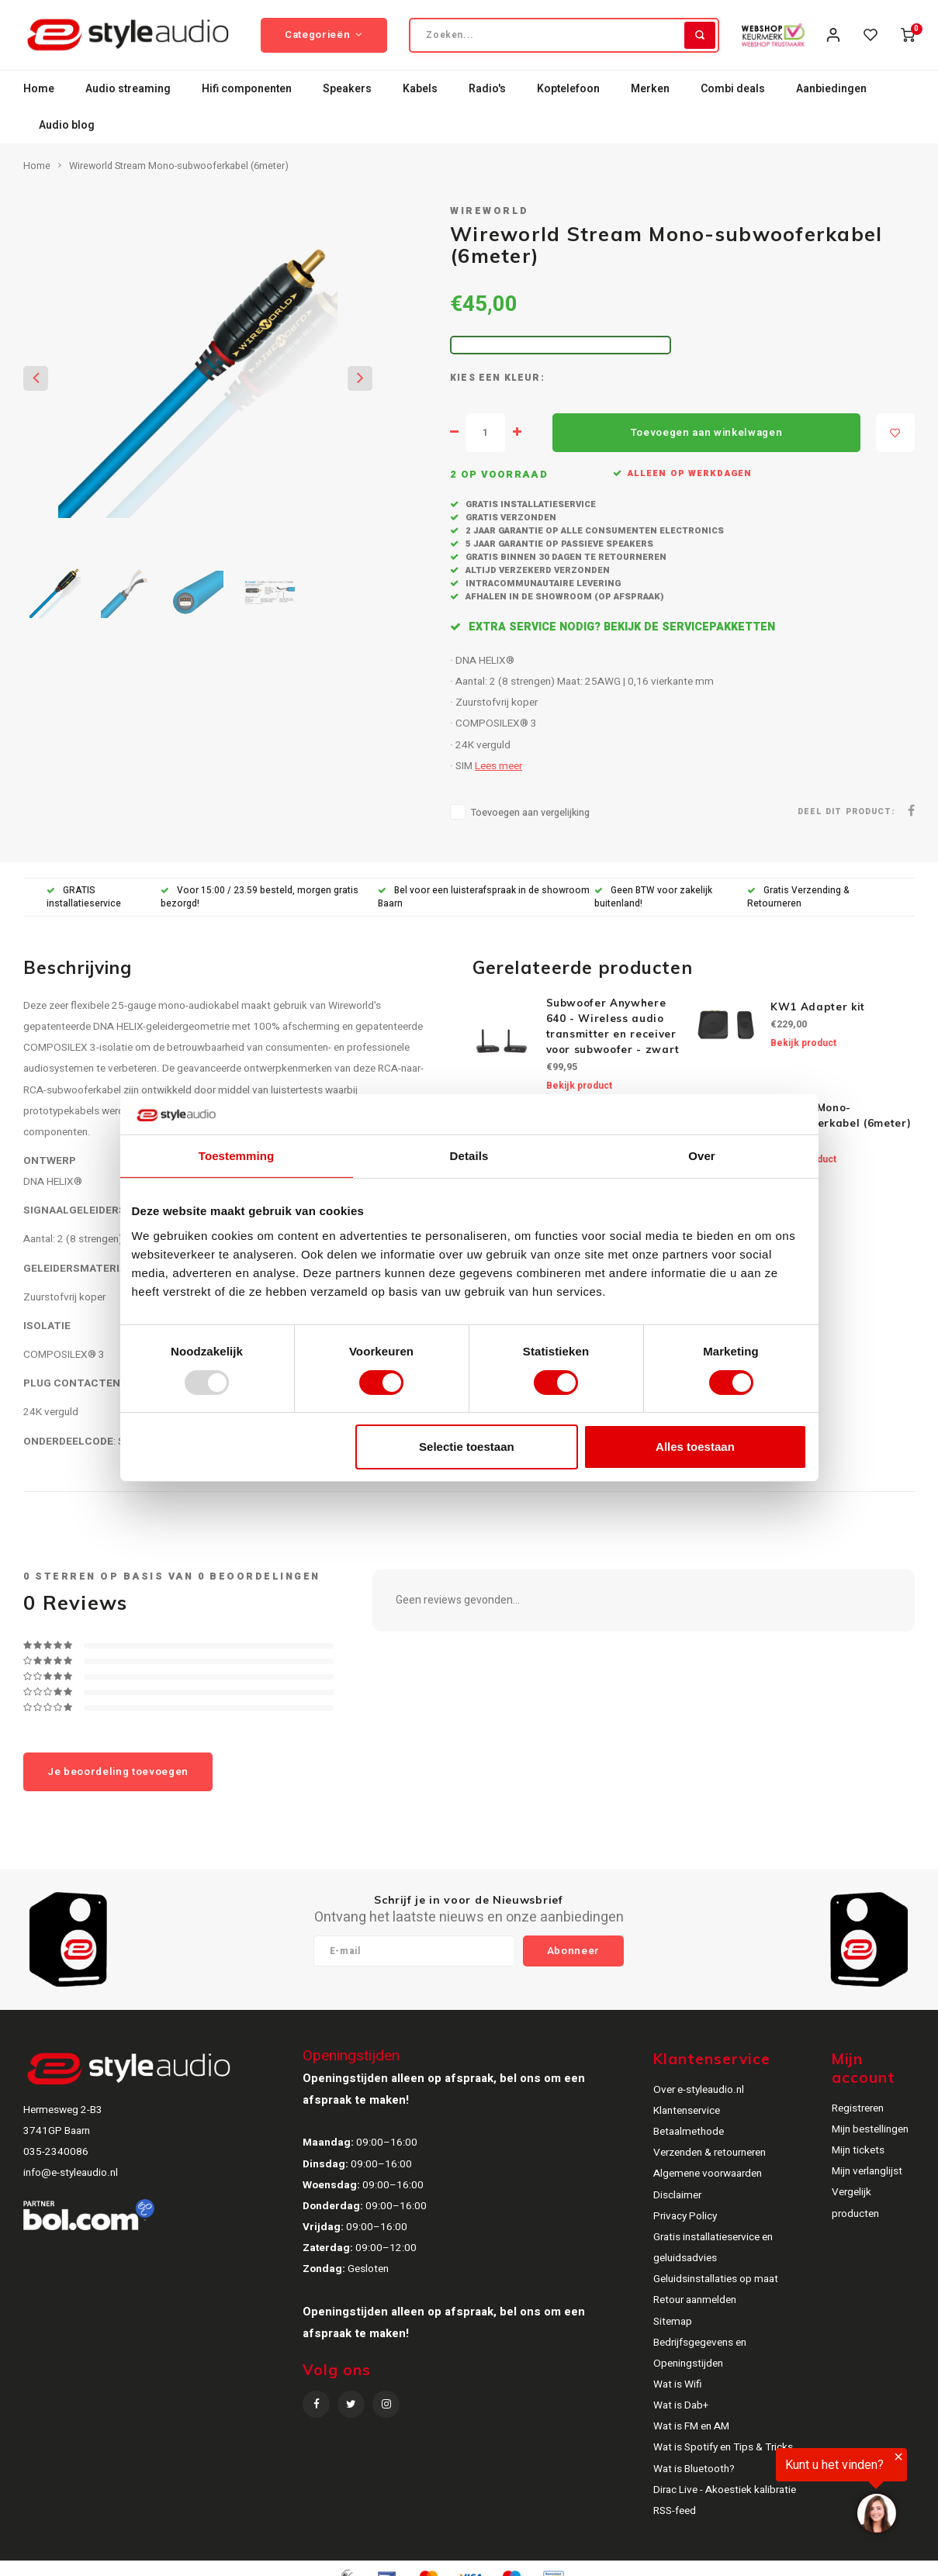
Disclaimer (677, 2195)
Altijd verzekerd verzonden (536, 570)
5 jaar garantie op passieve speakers (558, 544)
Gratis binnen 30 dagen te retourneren (564, 557)
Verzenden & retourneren (709, 2152)
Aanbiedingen (831, 89)
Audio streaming (128, 89)
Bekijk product (579, 1086)
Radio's (487, 89)
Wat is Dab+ (680, 2405)
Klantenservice (686, 2110)
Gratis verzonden (509, 517)
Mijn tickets (858, 2150)
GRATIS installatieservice (84, 897)
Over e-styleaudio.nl (698, 2090)
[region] (747, 2494)
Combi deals (733, 89)
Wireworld (489, 211)
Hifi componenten (247, 89)
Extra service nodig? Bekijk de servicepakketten (620, 627)
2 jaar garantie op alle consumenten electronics (593, 530)
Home (38, 89)
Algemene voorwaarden (707, 2173)
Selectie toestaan (466, 1446)
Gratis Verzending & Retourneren (798, 897)
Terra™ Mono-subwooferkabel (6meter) (840, 1115)
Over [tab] (701, 1155)
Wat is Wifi (677, 2384)
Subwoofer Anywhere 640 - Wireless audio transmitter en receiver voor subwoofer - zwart (613, 1025)
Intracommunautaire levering (542, 583)
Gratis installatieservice (529, 504)
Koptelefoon (568, 89)
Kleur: (524, 378)
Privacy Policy (685, 2216)
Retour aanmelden (694, 2300)
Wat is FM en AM (691, 2426)
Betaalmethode (688, 2131)
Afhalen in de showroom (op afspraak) (563, 596)
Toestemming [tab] (237, 1155)
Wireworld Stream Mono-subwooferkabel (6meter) (179, 166)
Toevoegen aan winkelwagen (707, 432)
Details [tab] (469, 1155)
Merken (650, 89)
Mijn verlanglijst (867, 2171)
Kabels (420, 89)
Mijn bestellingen (870, 2129)
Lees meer (498, 766)
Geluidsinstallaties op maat (715, 2279)
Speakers (347, 89)
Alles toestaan (695, 1446)
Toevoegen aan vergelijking (530, 813)
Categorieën (324, 35)
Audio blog (67, 125)
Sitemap (672, 2321)
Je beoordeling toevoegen (118, 1772)
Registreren (858, 2108)
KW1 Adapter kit (817, 1006)
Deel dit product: (846, 811)
